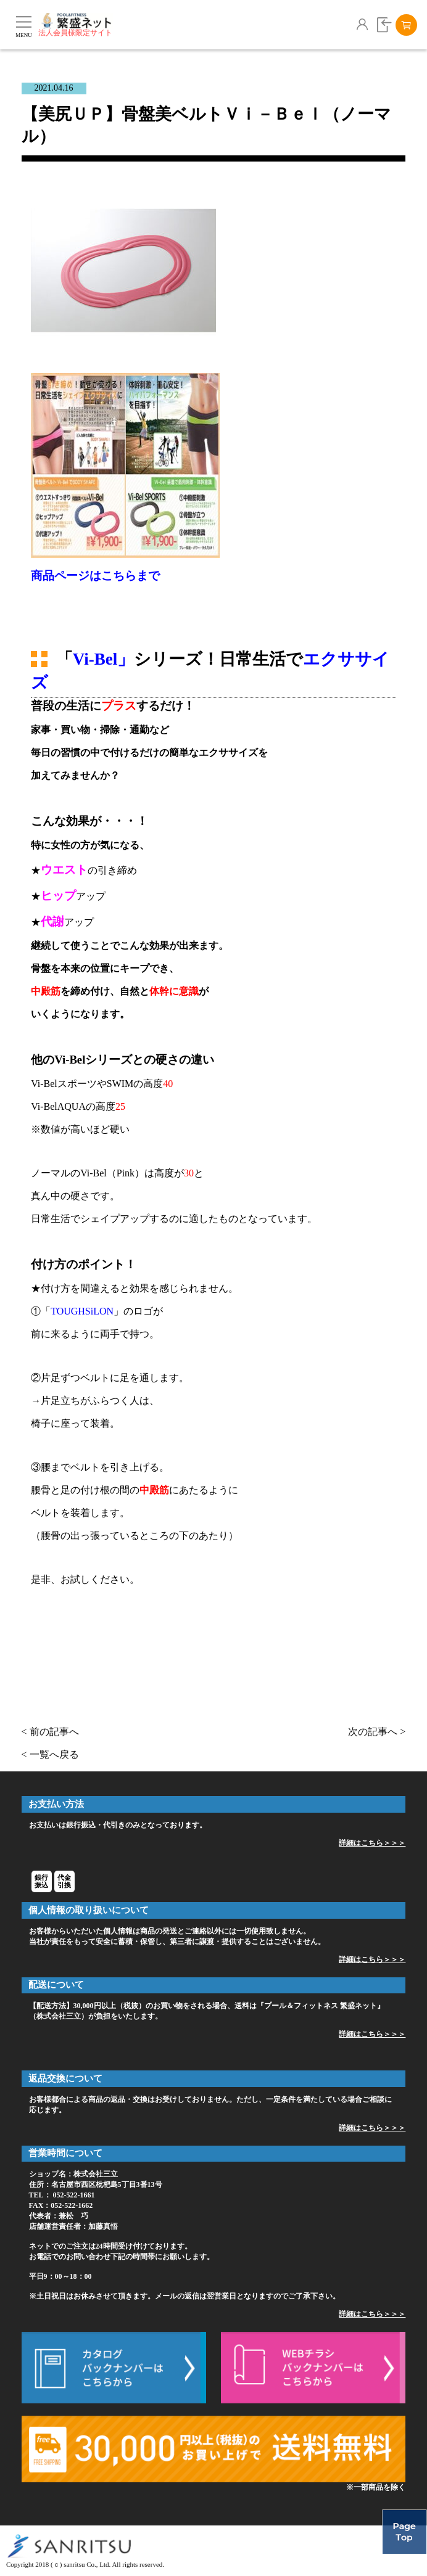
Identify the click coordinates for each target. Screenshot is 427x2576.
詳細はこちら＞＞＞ (372, 1843)
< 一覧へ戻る (50, 1754)
